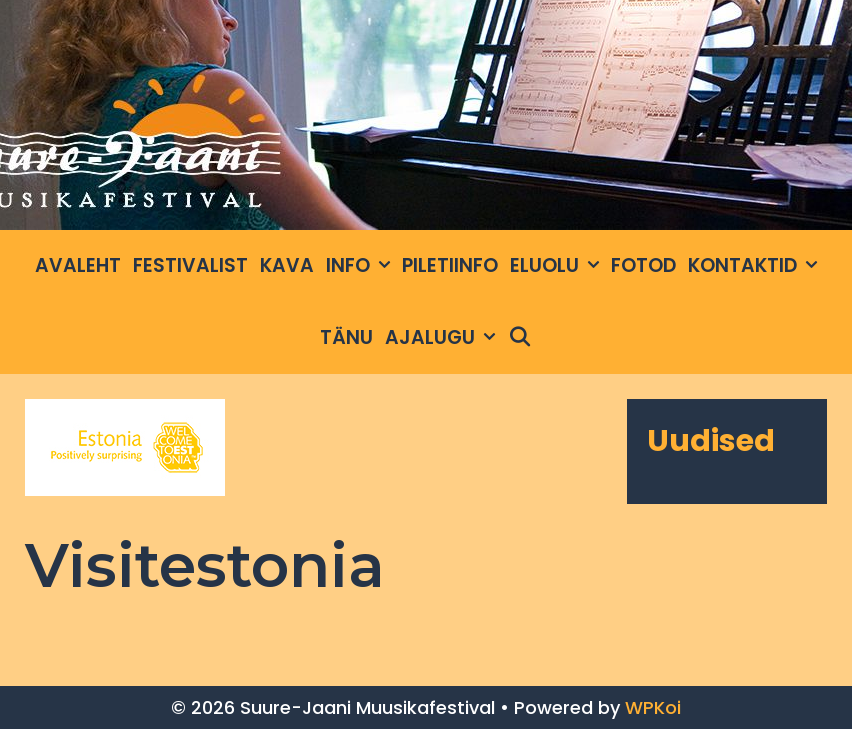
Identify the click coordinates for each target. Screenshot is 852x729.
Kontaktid (755, 266)
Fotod (643, 265)
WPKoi (653, 707)
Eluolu (557, 266)
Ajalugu (443, 338)
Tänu (346, 337)
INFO (361, 266)
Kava (287, 265)
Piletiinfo (450, 265)
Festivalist (190, 265)
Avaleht (78, 265)
